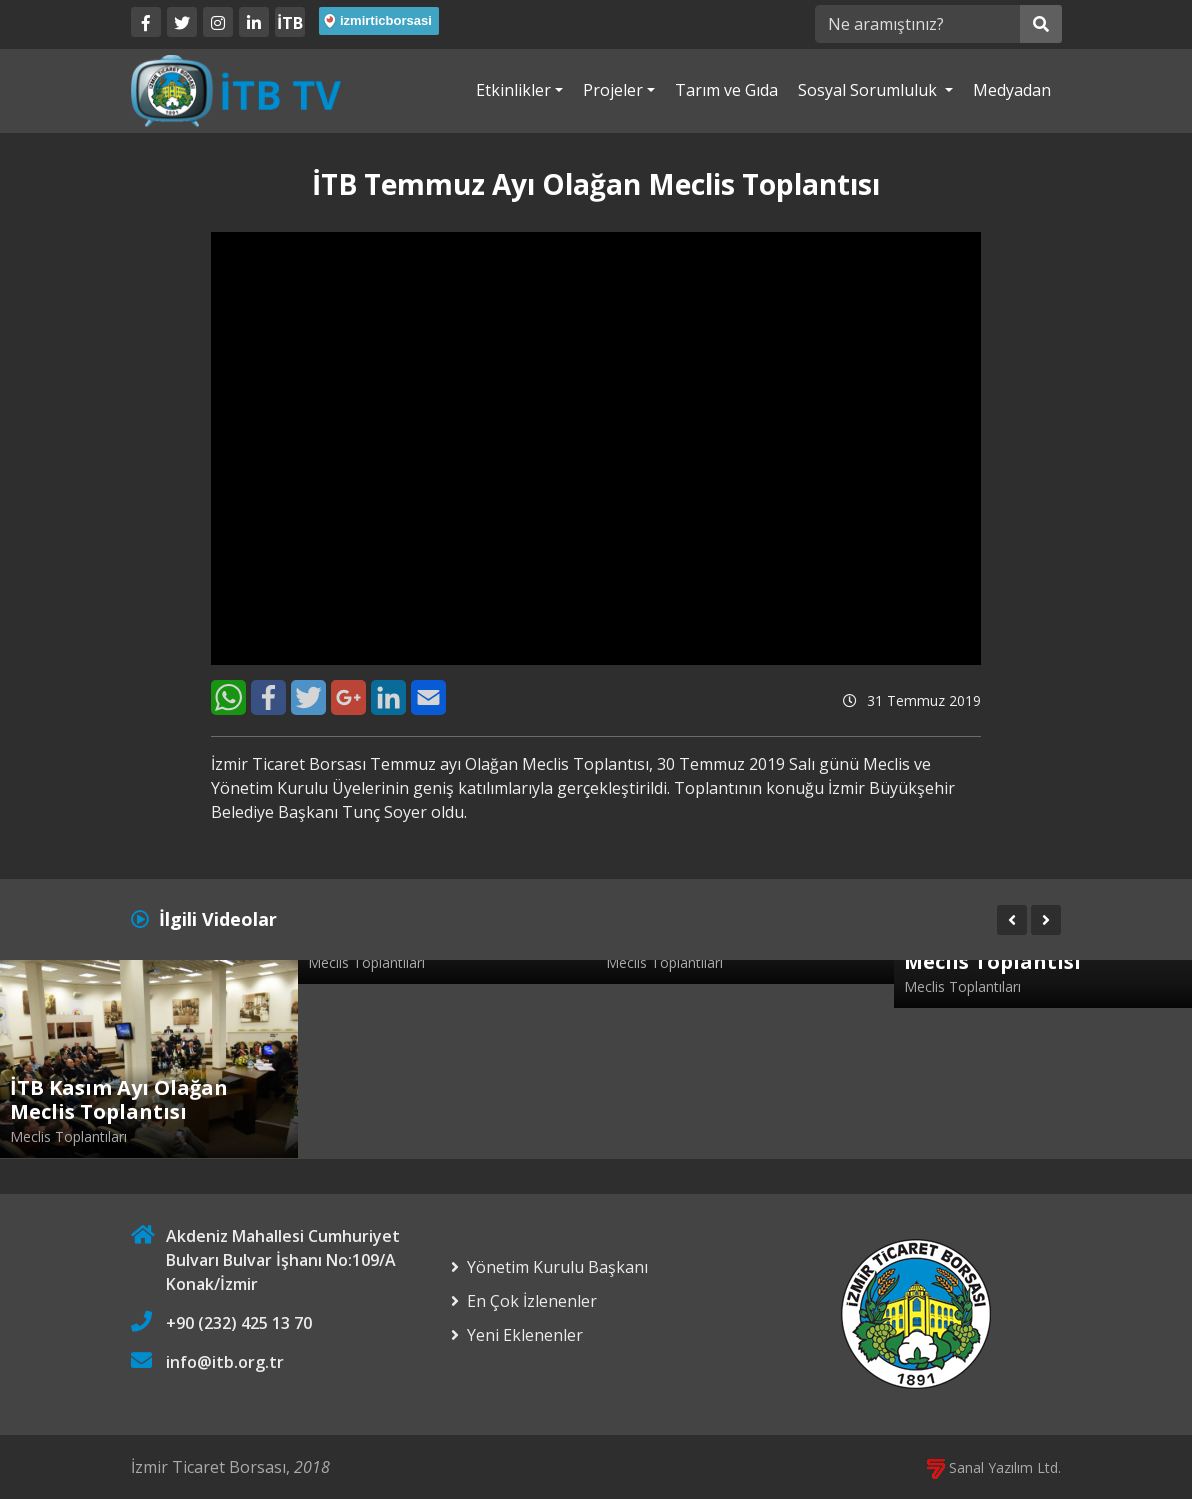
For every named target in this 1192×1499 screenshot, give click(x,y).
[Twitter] (182, 22)
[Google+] (348, 697)
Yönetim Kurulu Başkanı (557, 1267)
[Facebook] (146, 22)
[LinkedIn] (254, 22)
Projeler (613, 90)
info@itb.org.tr (225, 1362)
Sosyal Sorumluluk (869, 90)
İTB (290, 23)
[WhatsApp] (228, 697)
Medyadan (1012, 90)
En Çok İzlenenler (532, 1301)
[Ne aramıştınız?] (917, 24)
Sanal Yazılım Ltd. (994, 1467)
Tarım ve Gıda (726, 90)
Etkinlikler (513, 90)
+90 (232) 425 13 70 (239, 1323)
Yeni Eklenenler (525, 1335)
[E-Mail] (428, 697)
